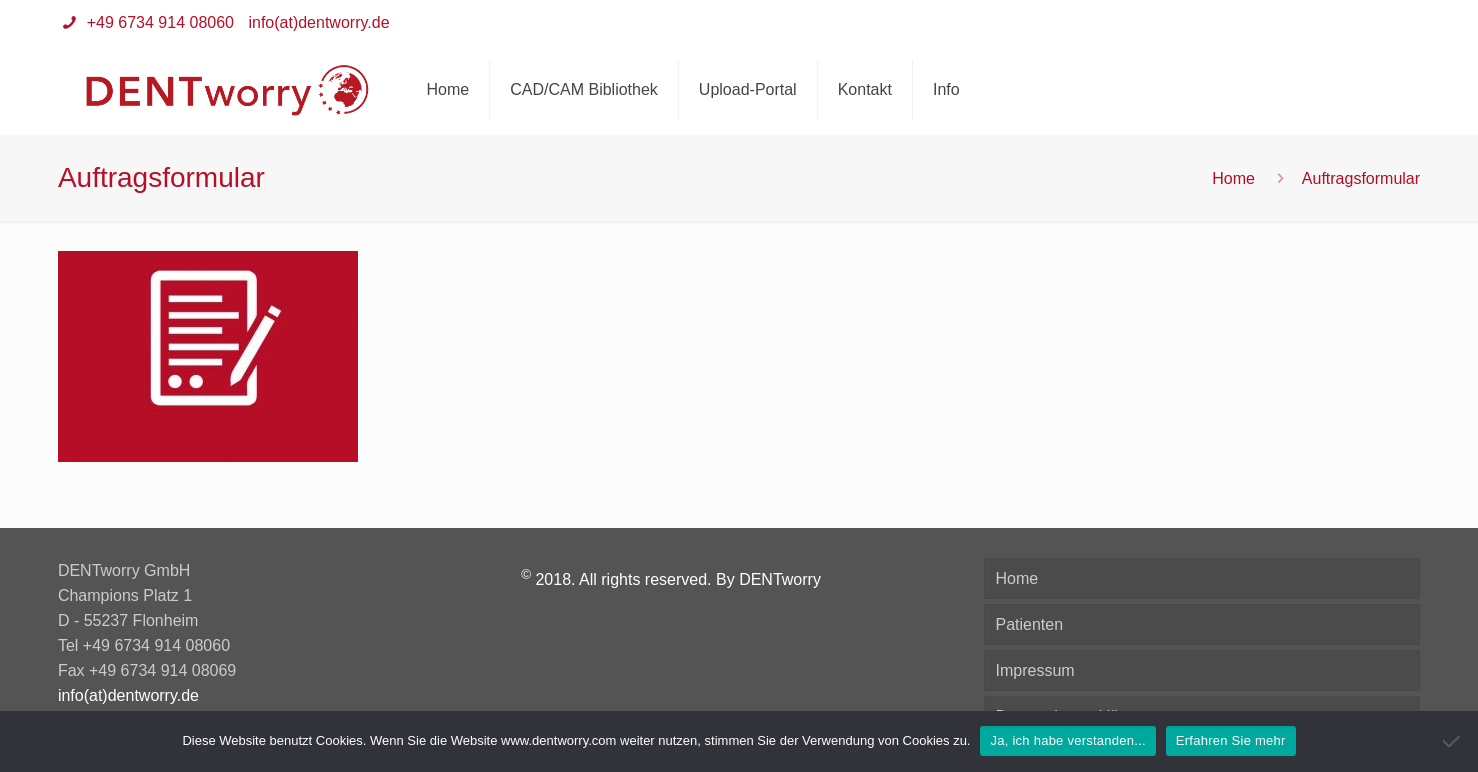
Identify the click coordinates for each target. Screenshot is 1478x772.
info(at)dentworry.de (318, 22)
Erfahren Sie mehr (1231, 740)
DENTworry (780, 579)
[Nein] (1453, 741)
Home (1233, 178)
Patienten (1029, 624)
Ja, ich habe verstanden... (1067, 740)
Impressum (1034, 670)
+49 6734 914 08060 (158, 22)
